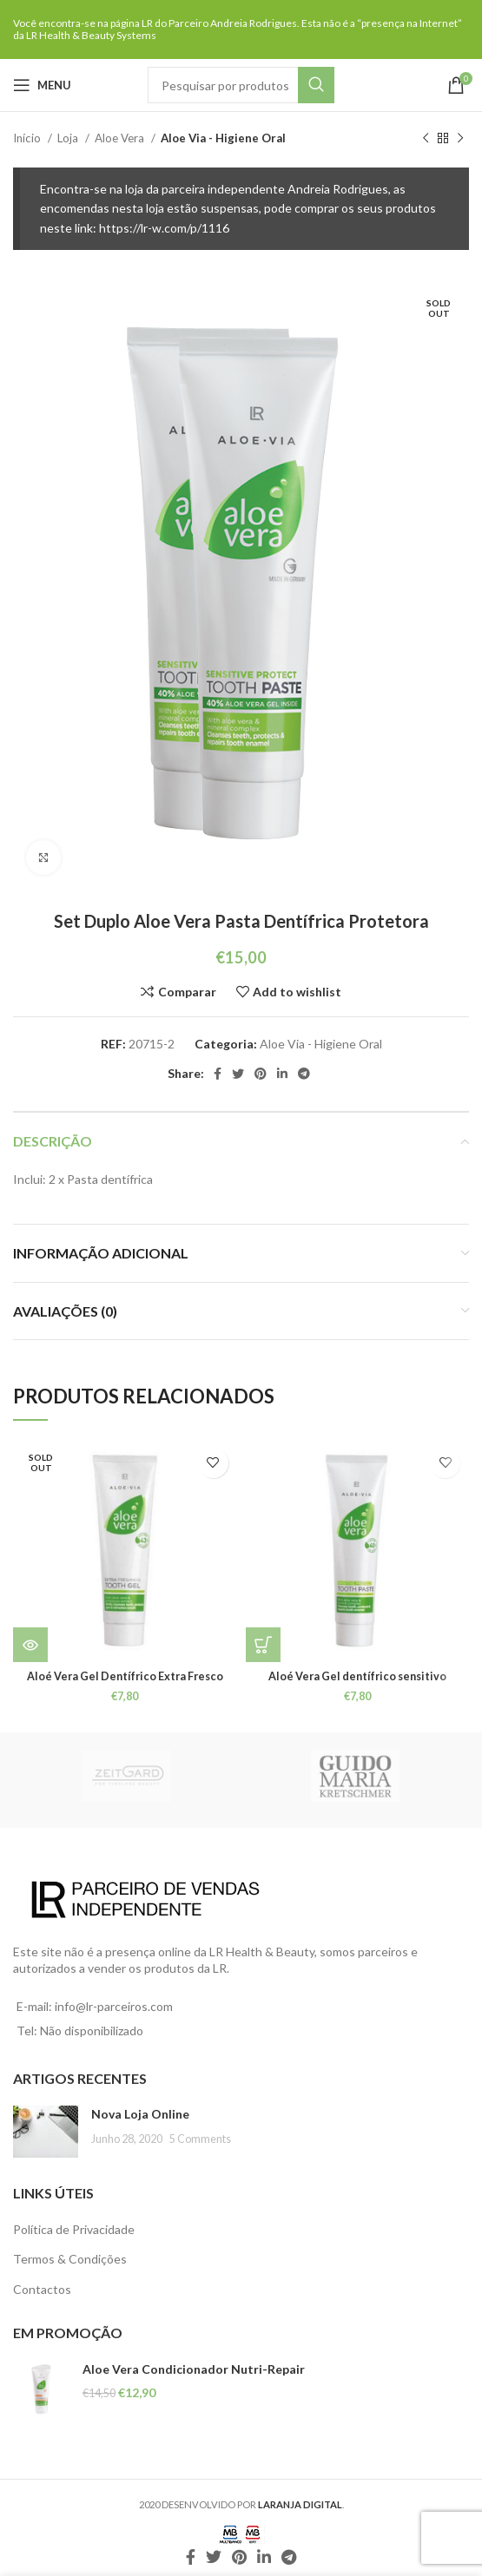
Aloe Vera (121, 138)
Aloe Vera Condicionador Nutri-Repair (194, 2369)
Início (28, 138)
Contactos (42, 2289)
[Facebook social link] (217, 1073)
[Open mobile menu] (42, 85)
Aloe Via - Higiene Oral (223, 138)
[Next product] (460, 139)
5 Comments (200, 2139)
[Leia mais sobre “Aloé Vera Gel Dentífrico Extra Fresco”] (30, 1644)
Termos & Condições (70, 2258)
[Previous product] (425, 139)
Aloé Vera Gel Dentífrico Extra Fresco (125, 1676)
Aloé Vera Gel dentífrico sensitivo (357, 1676)
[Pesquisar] (241, 85)
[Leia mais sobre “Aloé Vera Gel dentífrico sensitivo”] (263, 1644)
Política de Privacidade (74, 2229)
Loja (69, 138)
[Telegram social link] (304, 1073)
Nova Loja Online (140, 2113)
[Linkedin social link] (282, 1073)
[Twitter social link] (238, 1073)
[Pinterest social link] (260, 1073)
